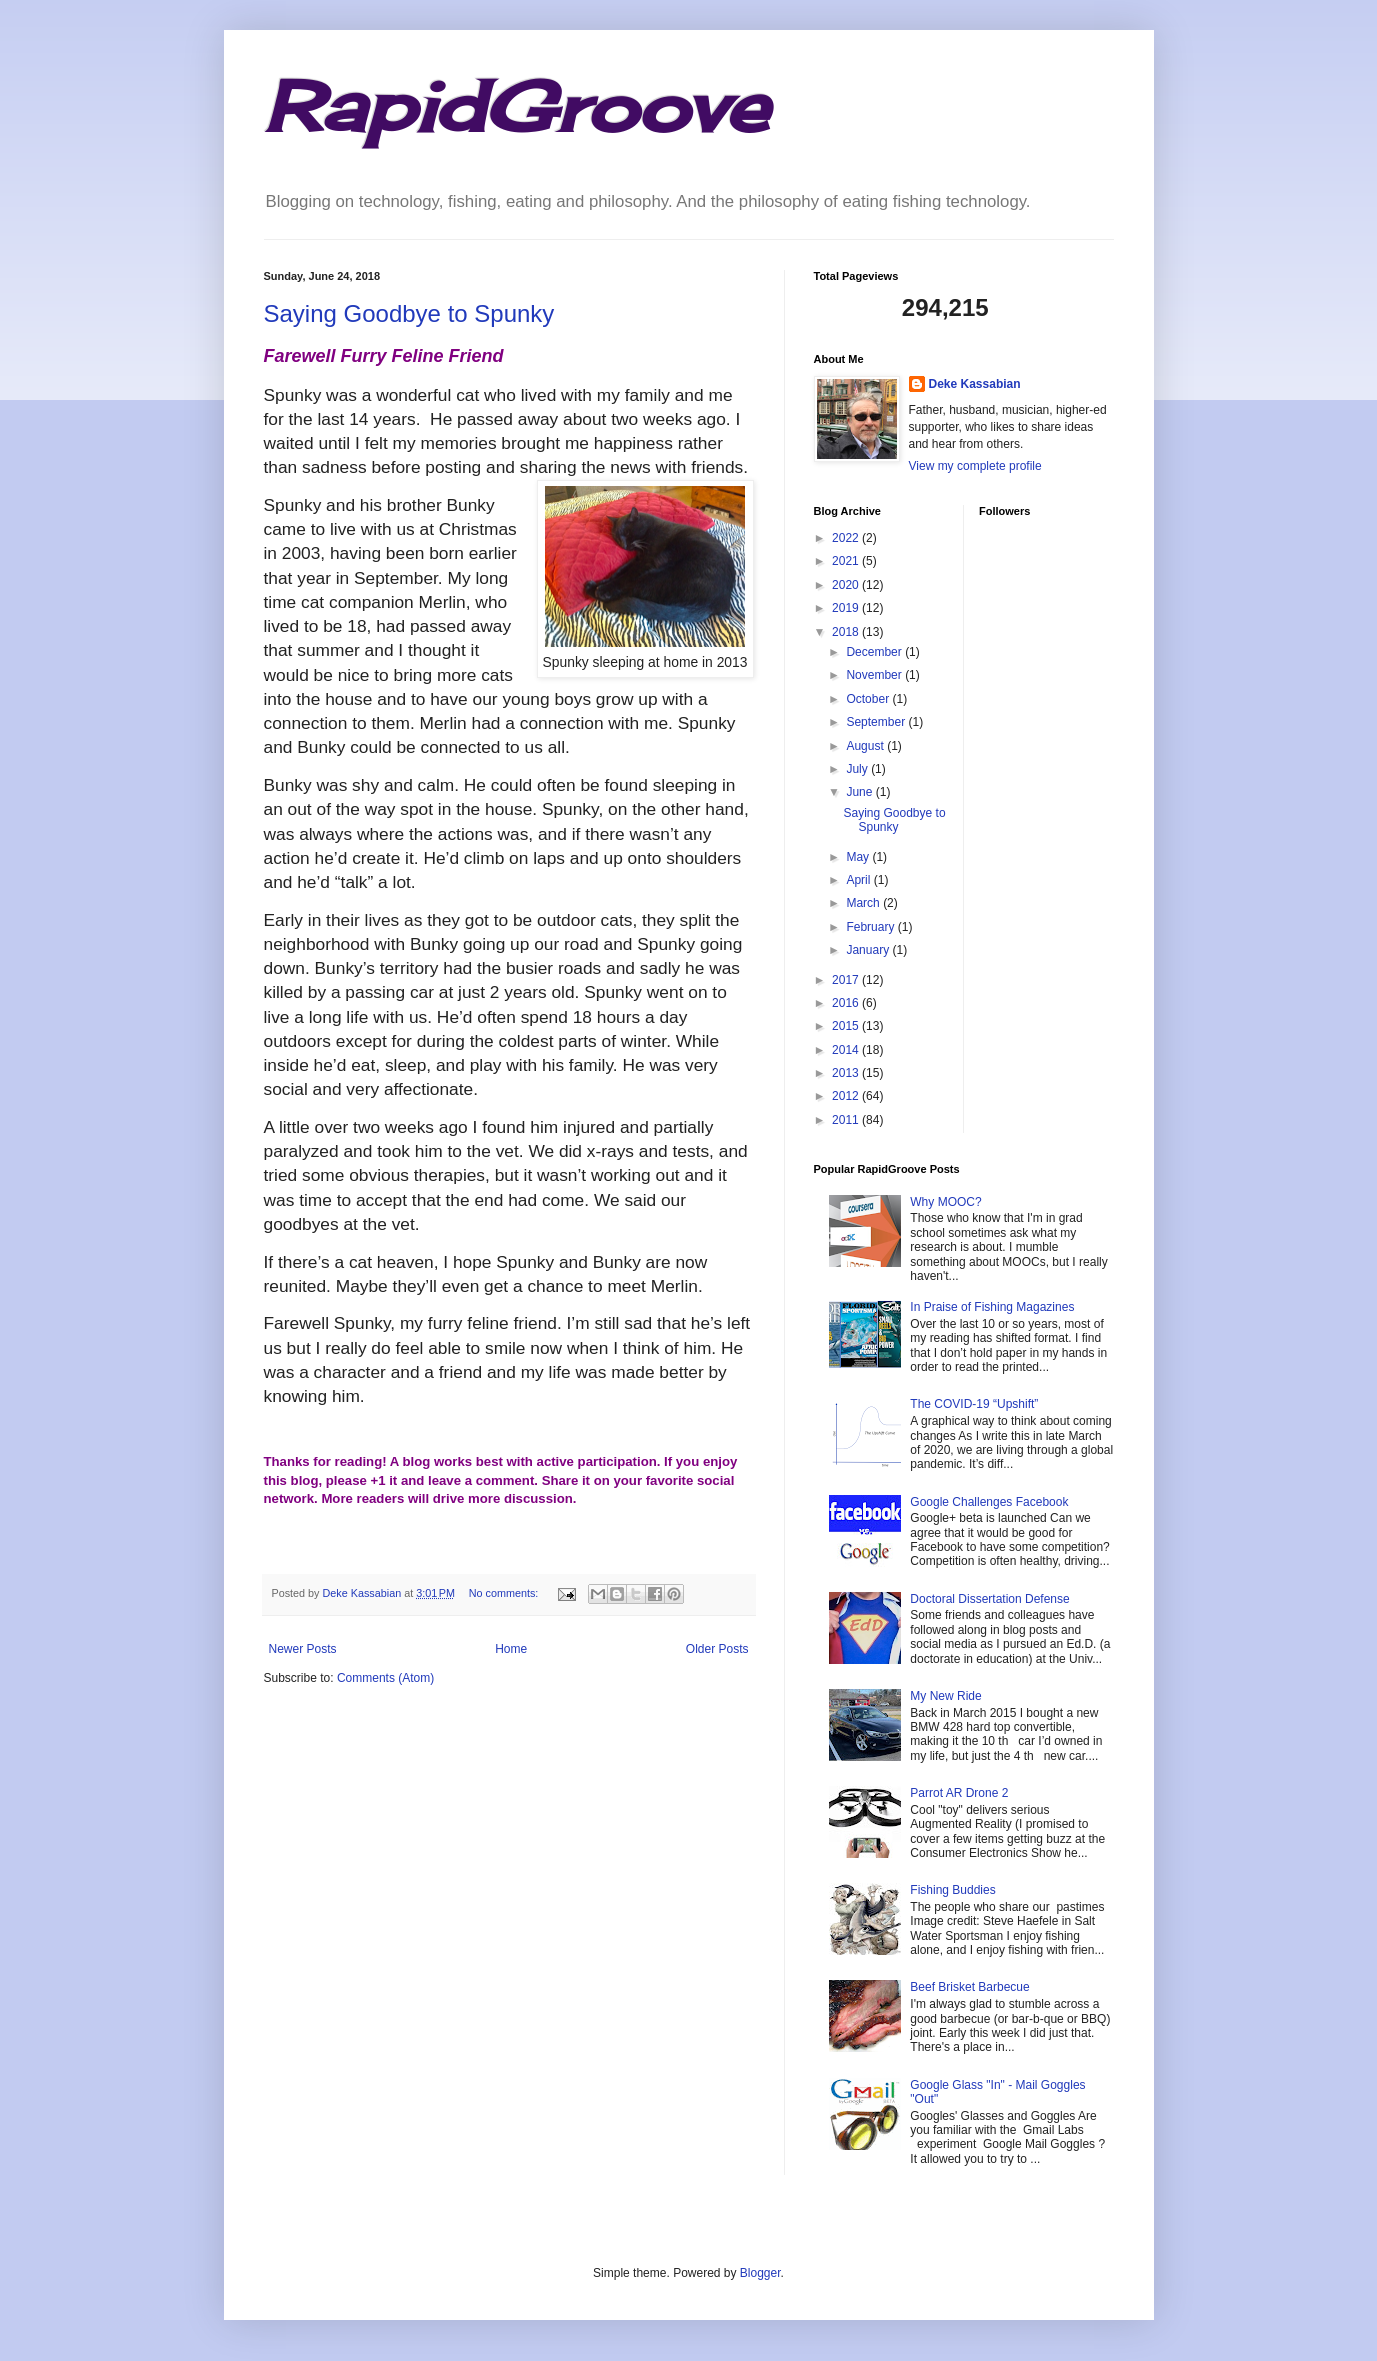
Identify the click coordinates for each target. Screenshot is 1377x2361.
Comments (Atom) (385, 1678)
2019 (847, 608)
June (860, 792)
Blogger (760, 2273)
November (875, 675)
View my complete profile (975, 466)
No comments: (505, 1593)
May (859, 857)
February (871, 927)
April (859, 880)
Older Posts (717, 1649)
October (869, 699)
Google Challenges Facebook (989, 1502)
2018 (847, 632)
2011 (847, 1120)
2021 (847, 561)
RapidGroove (516, 106)
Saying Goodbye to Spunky (409, 313)
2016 (847, 1003)
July (858, 769)
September (877, 722)
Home (511, 1649)
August (866, 746)
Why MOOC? (945, 1202)
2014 (847, 1050)
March (864, 903)
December (875, 652)
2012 (847, 1096)
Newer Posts (303, 1649)
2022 (847, 538)
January (869, 950)
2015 (847, 1026)
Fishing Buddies (952, 1890)
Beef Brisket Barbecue (969, 1987)
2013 (847, 1073)
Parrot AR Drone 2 (959, 1793)
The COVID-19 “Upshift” (974, 1404)
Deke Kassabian (975, 384)
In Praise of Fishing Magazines (992, 1307)
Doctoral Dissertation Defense (989, 1599)
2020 (847, 585)
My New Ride (945, 1696)
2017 (847, 980)
